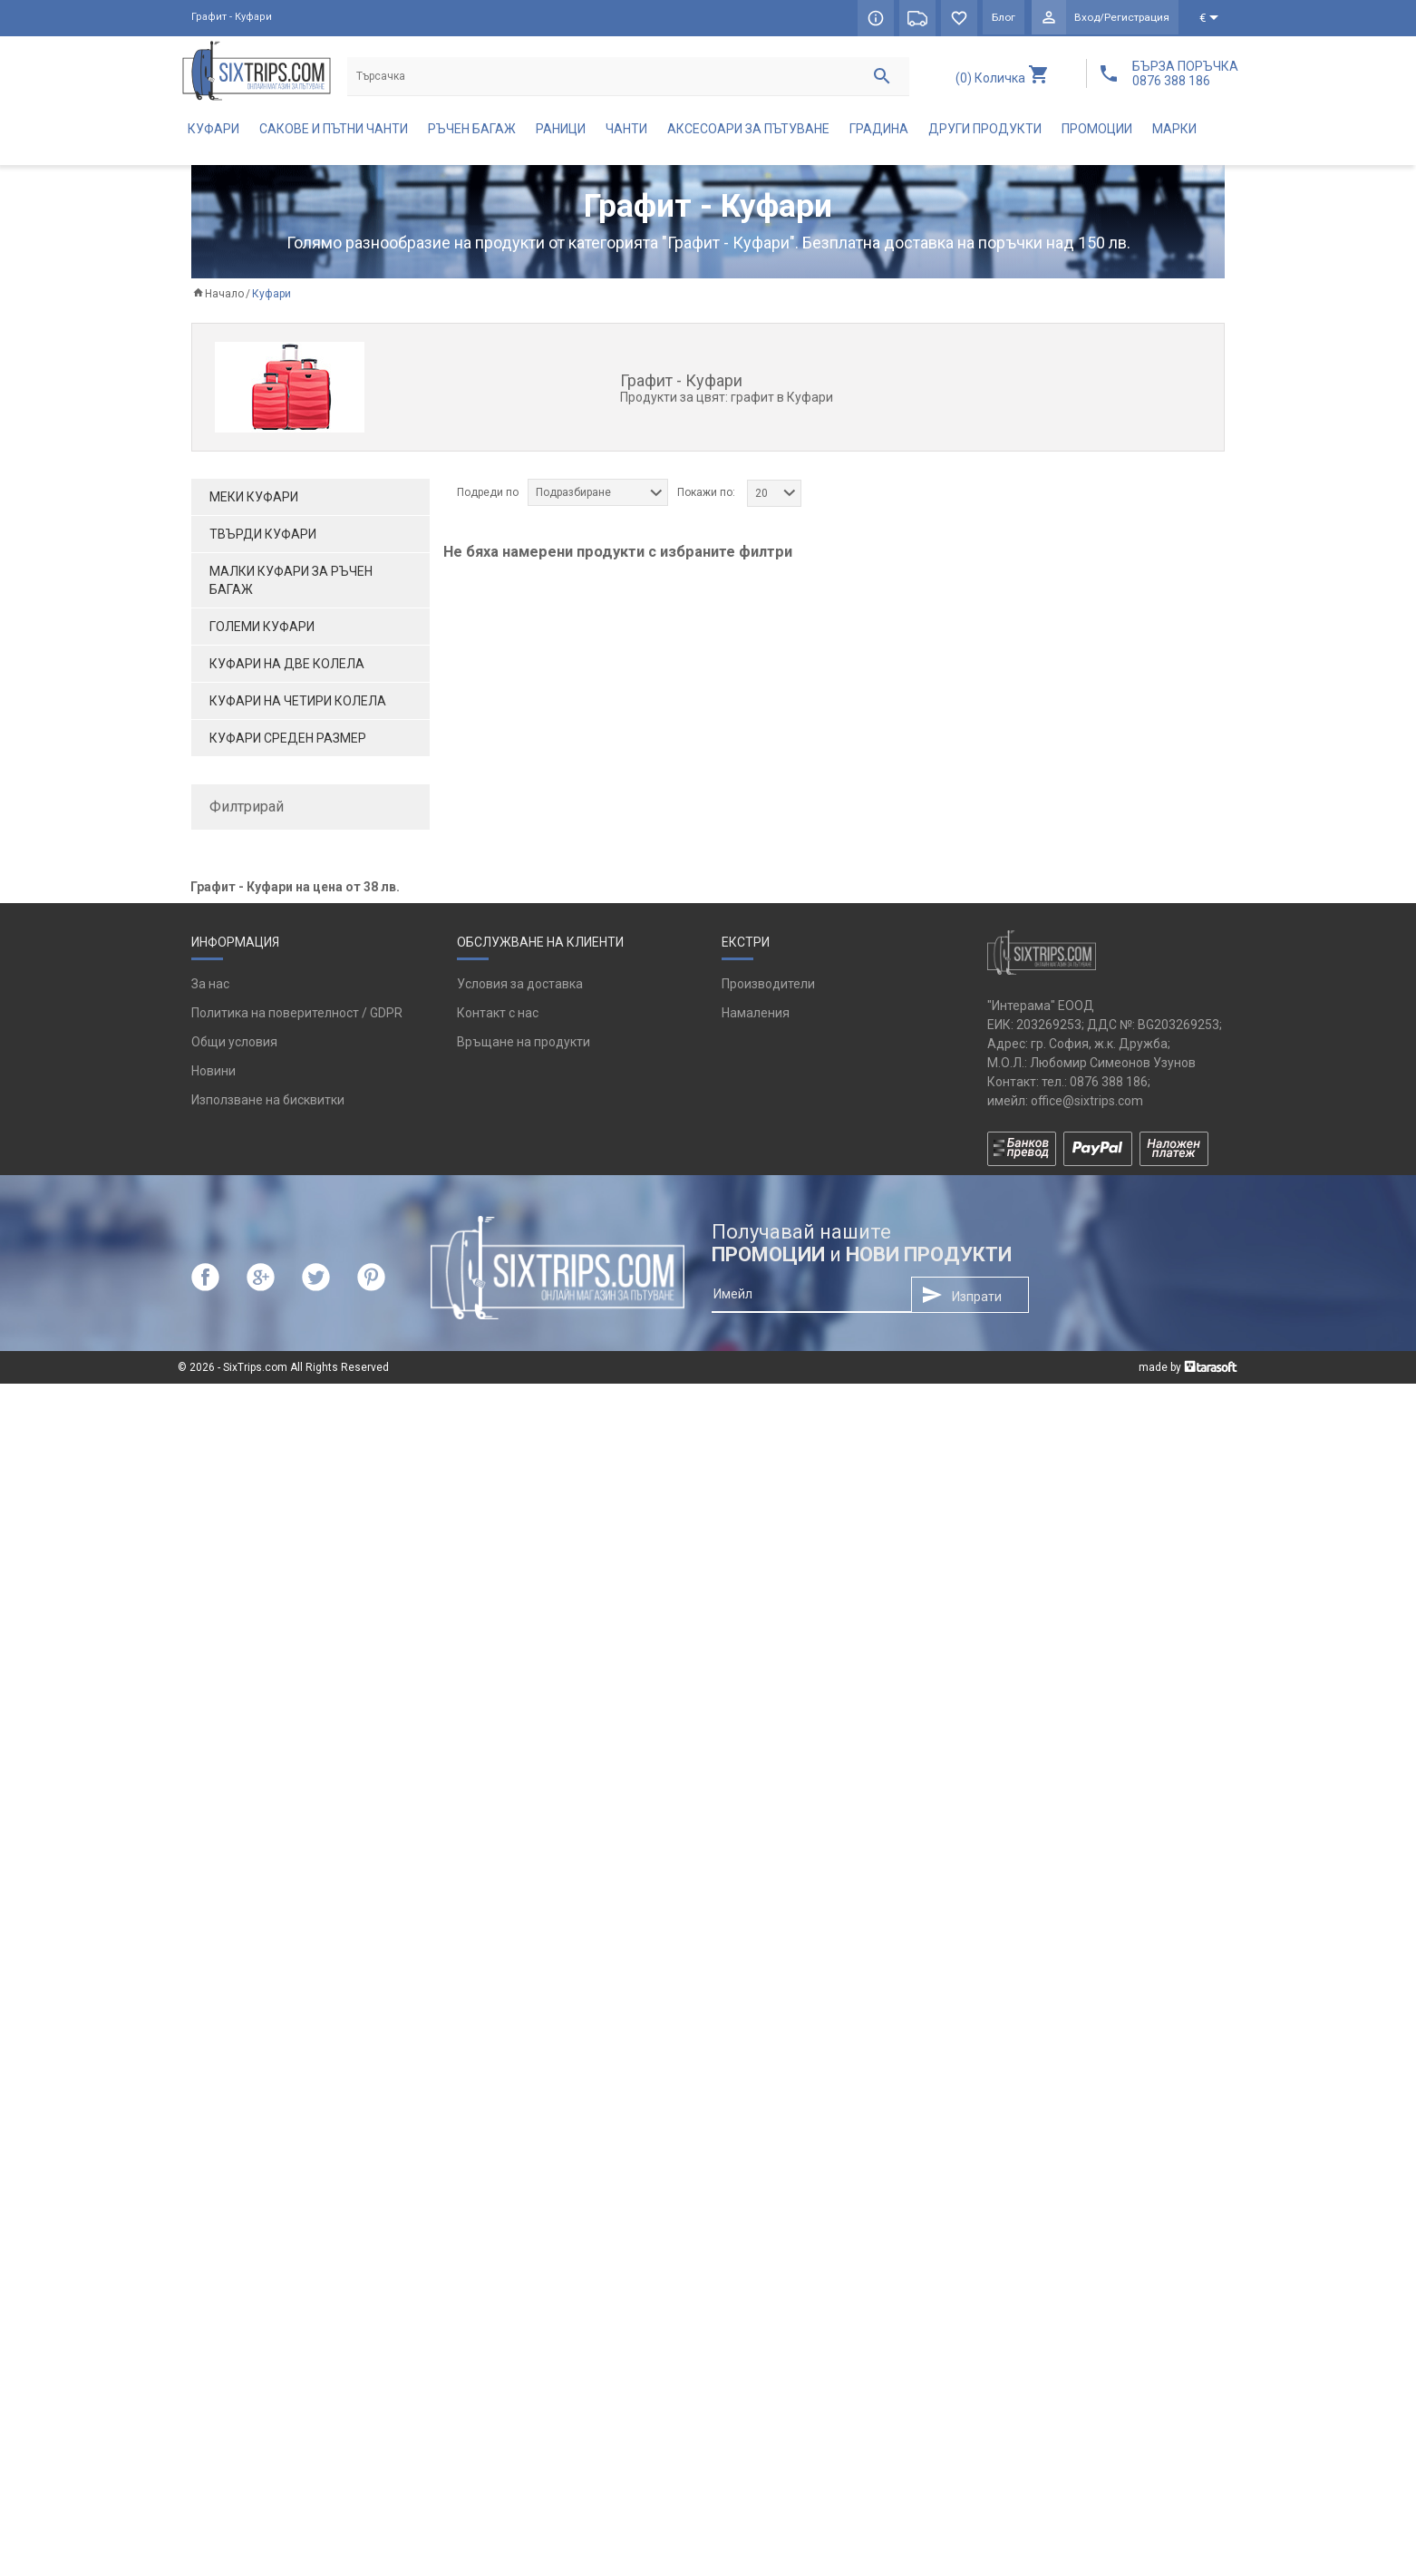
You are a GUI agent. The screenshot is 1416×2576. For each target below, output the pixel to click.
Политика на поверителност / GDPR (296, 2206)
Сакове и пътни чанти (333, 132)
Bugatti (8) (246, 912)
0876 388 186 (1109, 2274)
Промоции (1097, 132)
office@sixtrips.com (1087, 2293)
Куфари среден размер (287, 741)
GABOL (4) (246, 972)
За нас (210, 2177)
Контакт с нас (497, 2206)
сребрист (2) (253, 1212)
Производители (768, 2177)
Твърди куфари (262, 537)
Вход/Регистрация (1121, 18)
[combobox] (598, 496)
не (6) (233, 1324)
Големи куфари (262, 630)
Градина (878, 132)
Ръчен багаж (472, 132)
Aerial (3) (242, 882)
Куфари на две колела (286, 667)
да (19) (237, 1294)
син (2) (236, 1182)
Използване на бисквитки (267, 2293)
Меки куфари (253, 500)
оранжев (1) (252, 1122)
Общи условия (234, 2235)
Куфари (213, 132)
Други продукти (985, 132)
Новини (213, 2264)
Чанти (626, 132)
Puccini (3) (246, 1002)
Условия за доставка (520, 2177)
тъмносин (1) (255, 1242)
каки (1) (239, 1092)
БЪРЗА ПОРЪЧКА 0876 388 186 (1185, 73)
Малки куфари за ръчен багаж (291, 584)
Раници (561, 132)
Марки (1174, 132)
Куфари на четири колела (297, 704)
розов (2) (243, 1152)
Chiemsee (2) (255, 942)
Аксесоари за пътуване (748, 132)
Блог (1002, 18)
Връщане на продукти (523, 2235)
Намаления (756, 2206)
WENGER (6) (250, 1032)
